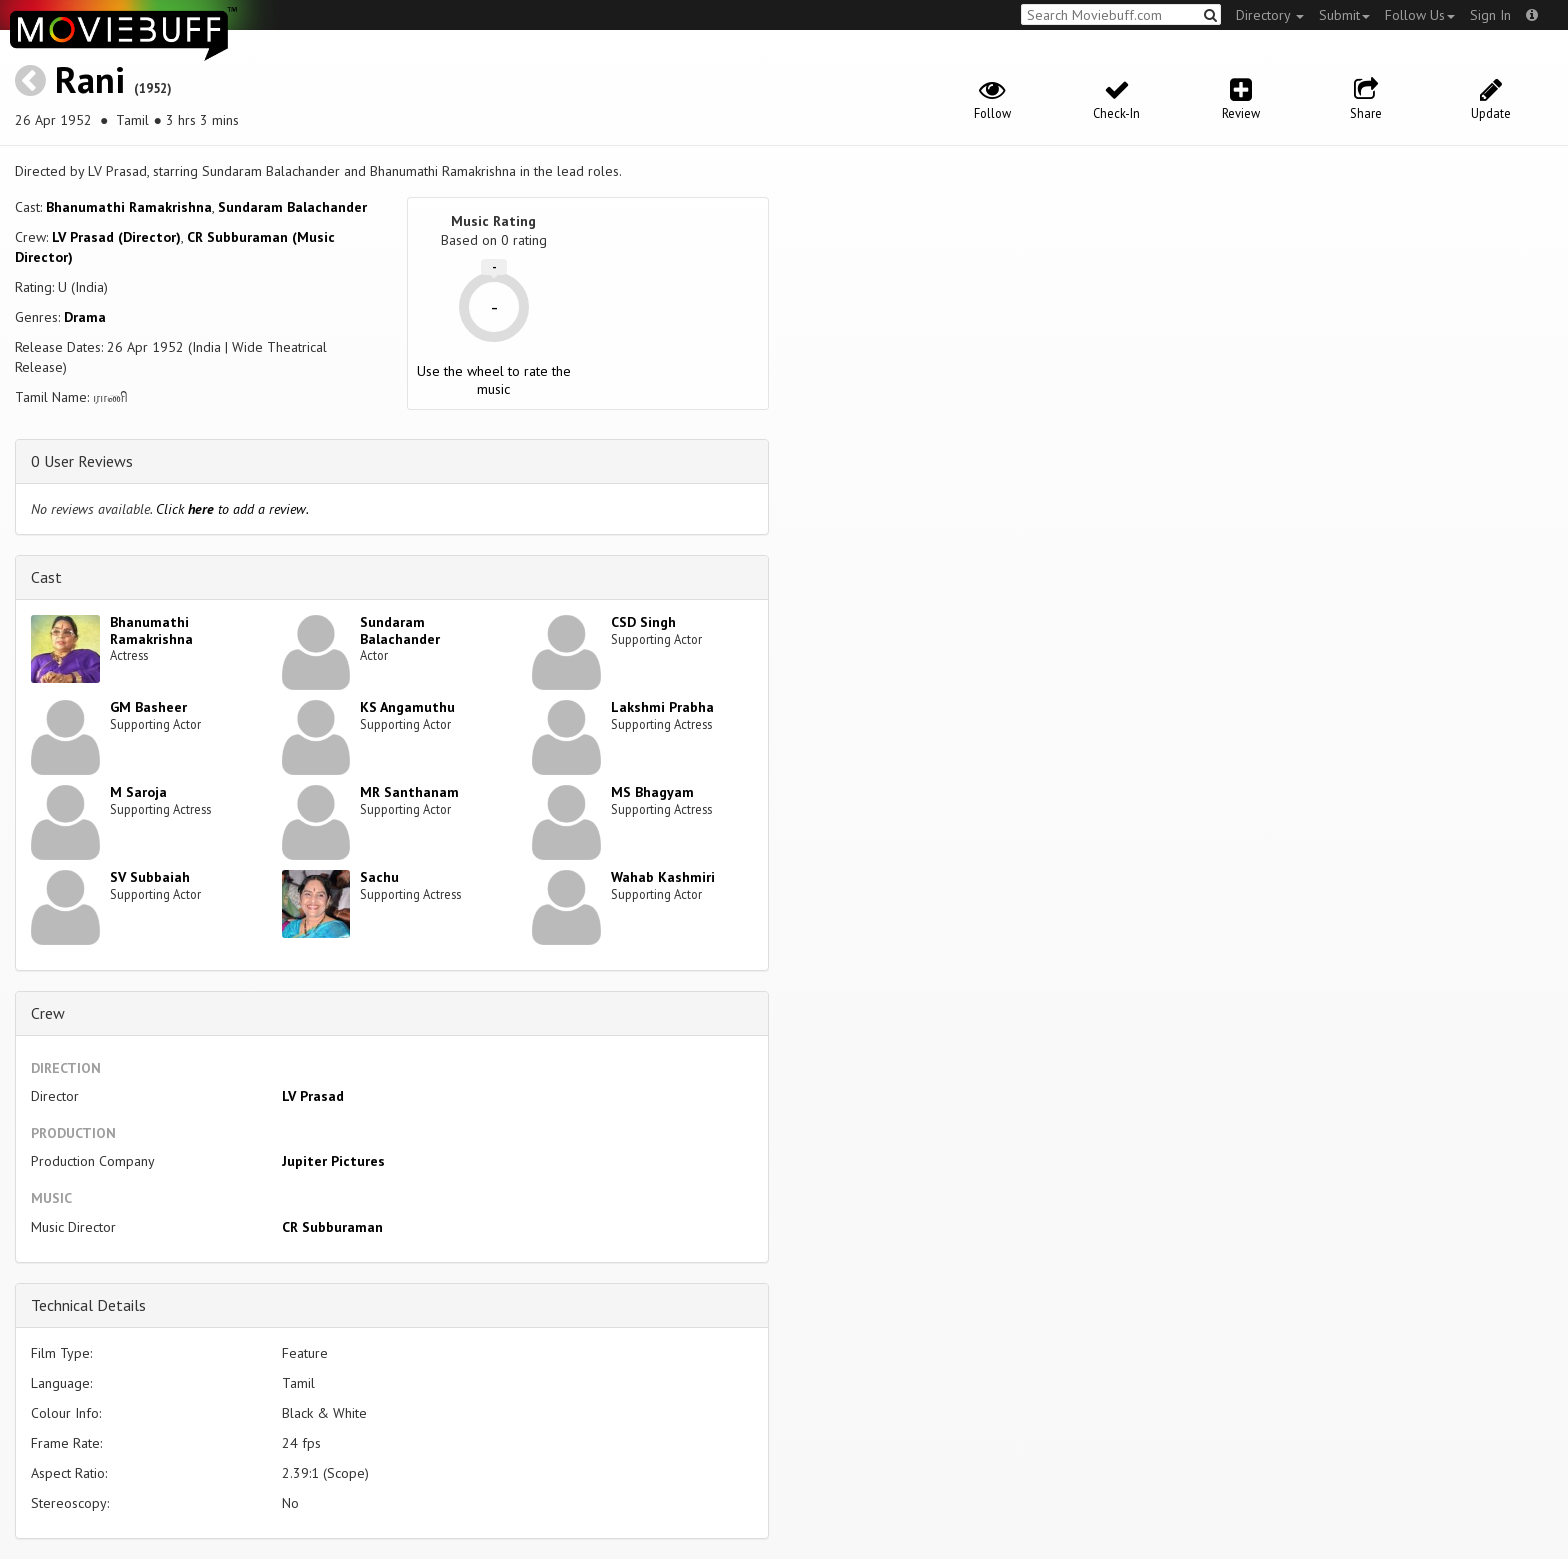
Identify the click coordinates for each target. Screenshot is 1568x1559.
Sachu (379, 877)
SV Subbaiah (150, 877)
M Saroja (138, 792)
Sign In (1490, 15)
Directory (1270, 15)
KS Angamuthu (407, 707)
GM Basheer (148, 707)
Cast (46, 577)
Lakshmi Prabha (662, 707)
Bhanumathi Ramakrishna (129, 207)
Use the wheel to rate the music (494, 380)
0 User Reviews (82, 461)
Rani (90, 79)
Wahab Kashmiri (663, 877)
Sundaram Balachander (292, 207)
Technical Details (88, 1305)
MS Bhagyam (652, 792)
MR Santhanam (409, 792)
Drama (85, 317)
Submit (1344, 15)
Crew (48, 1013)
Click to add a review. (232, 509)
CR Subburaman (332, 1227)
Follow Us (1420, 15)
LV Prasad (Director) (116, 237)
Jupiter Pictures (333, 1161)
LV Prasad (313, 1096)
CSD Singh (643, 622)
